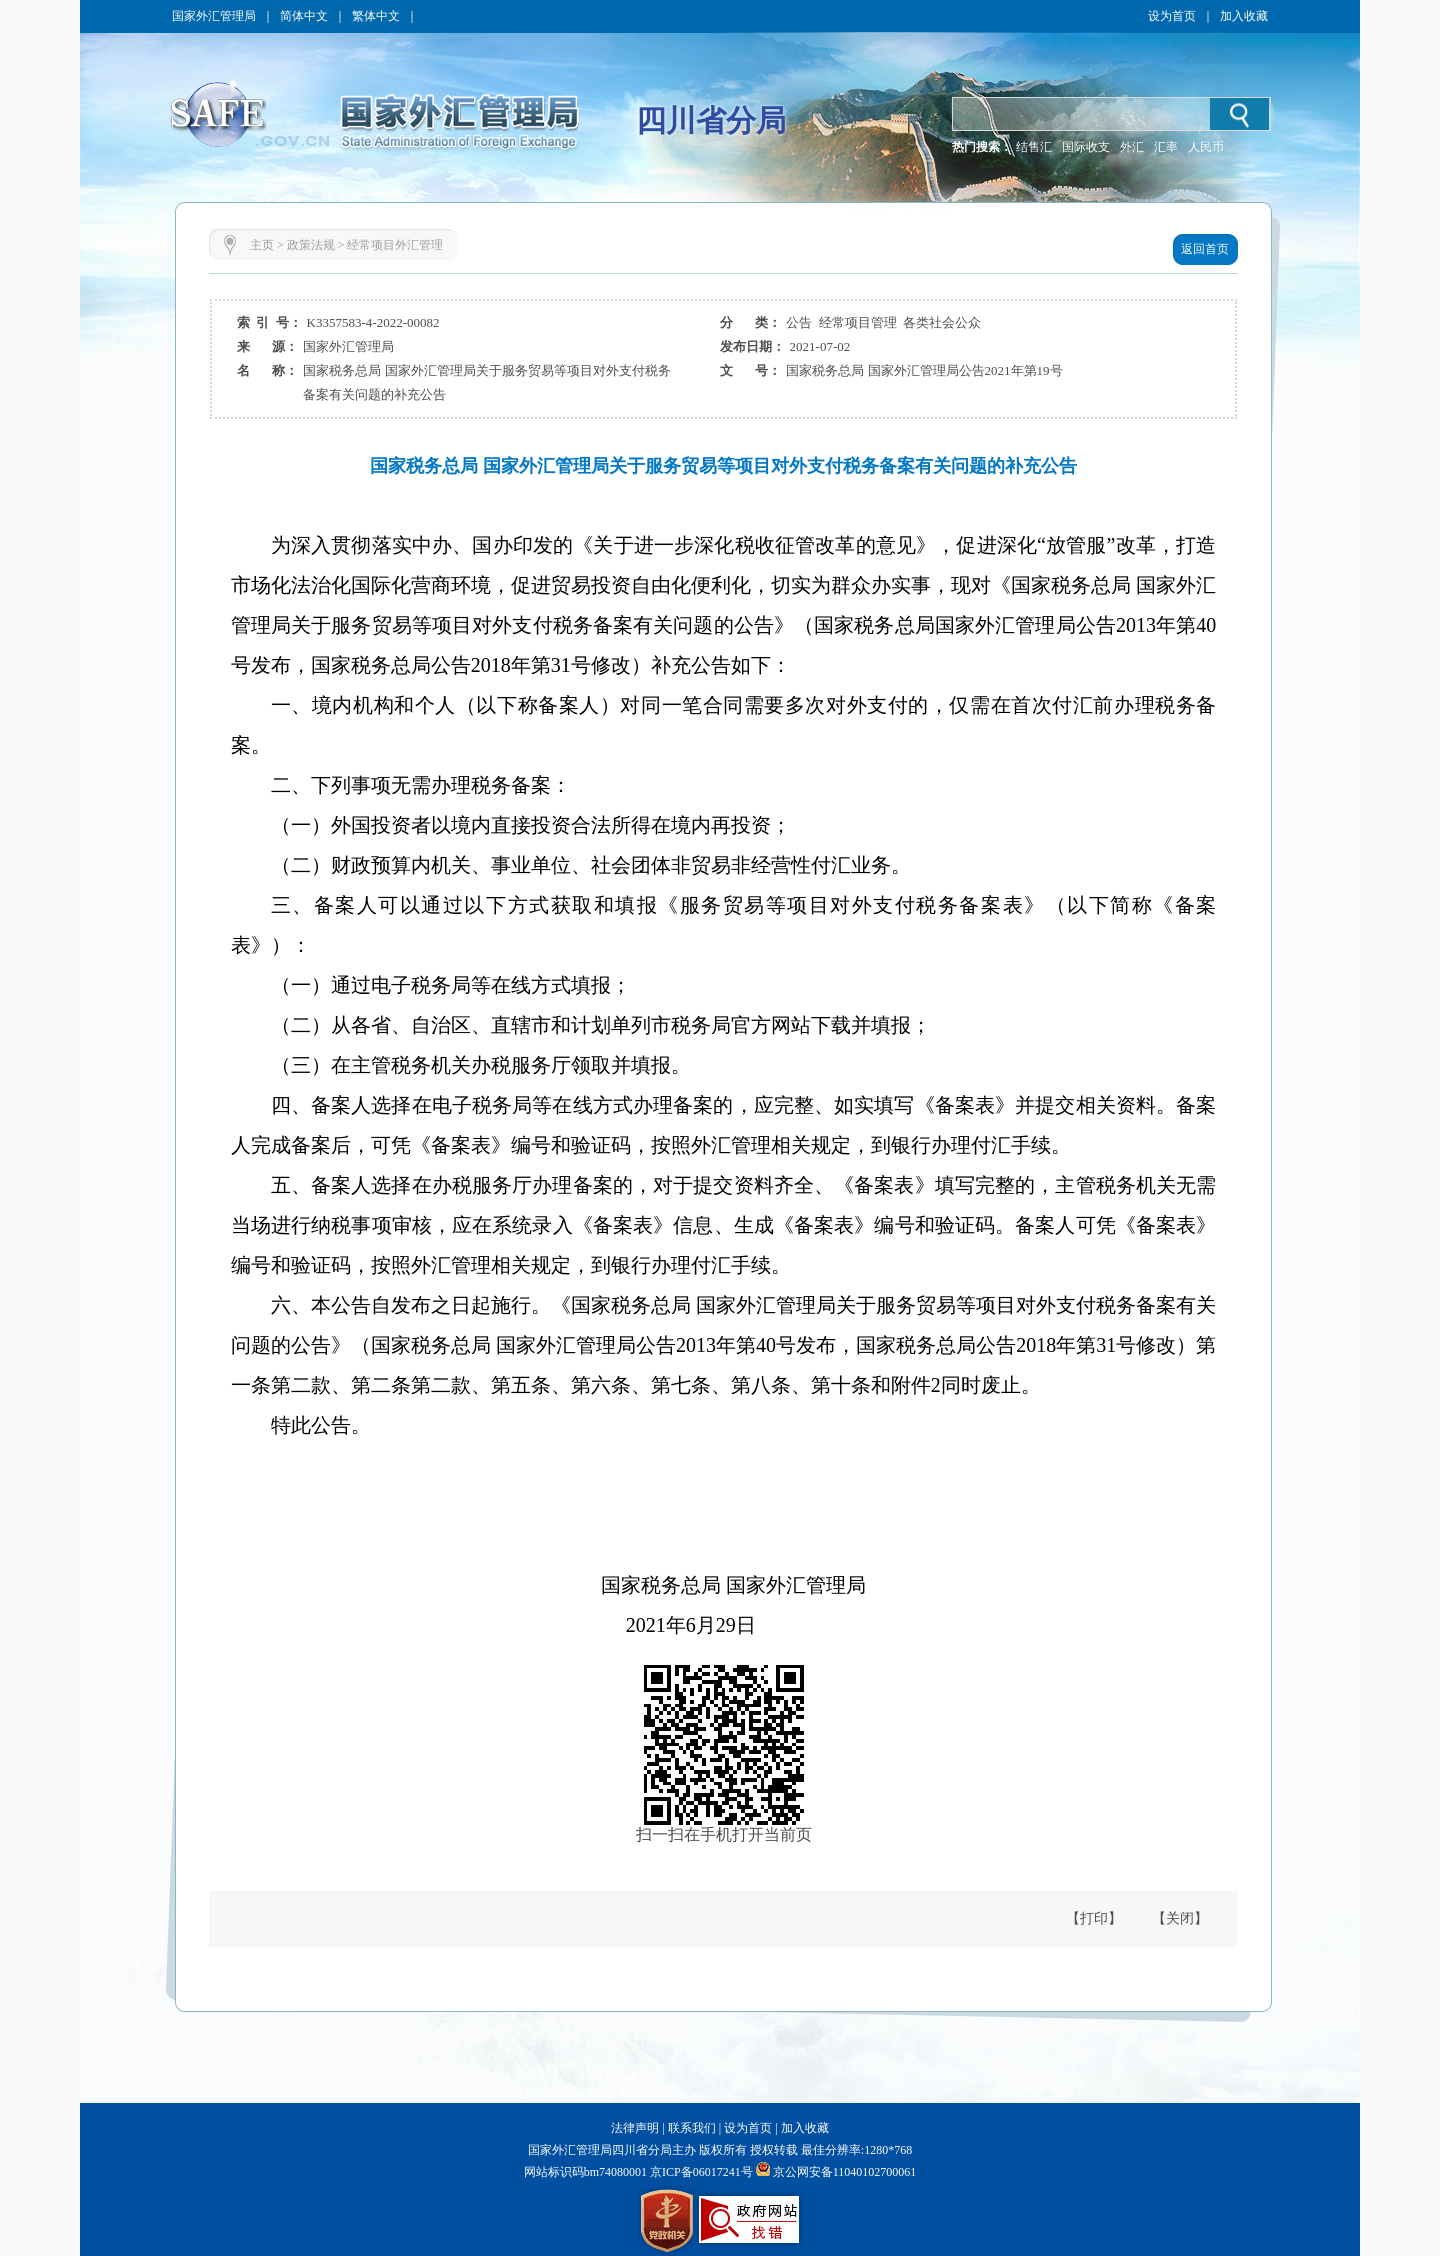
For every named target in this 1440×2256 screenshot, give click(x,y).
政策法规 (311, 245)
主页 (262, 245)
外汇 (1132, 147)
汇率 (1166, 147)
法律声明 (635, 2128)
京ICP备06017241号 (700, 2172)
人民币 (1206, 147)
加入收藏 (1244, 16)
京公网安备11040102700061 (845, 2172)
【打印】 (1094, 1918)
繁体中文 (376, 16)
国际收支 (1086, 147)
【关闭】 (1180, 1918)
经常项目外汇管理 (395, 245)
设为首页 (1172, 16)
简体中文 (304, 16)
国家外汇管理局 (214, 16)
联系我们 (692, 2128)
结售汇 (1034, 147)
